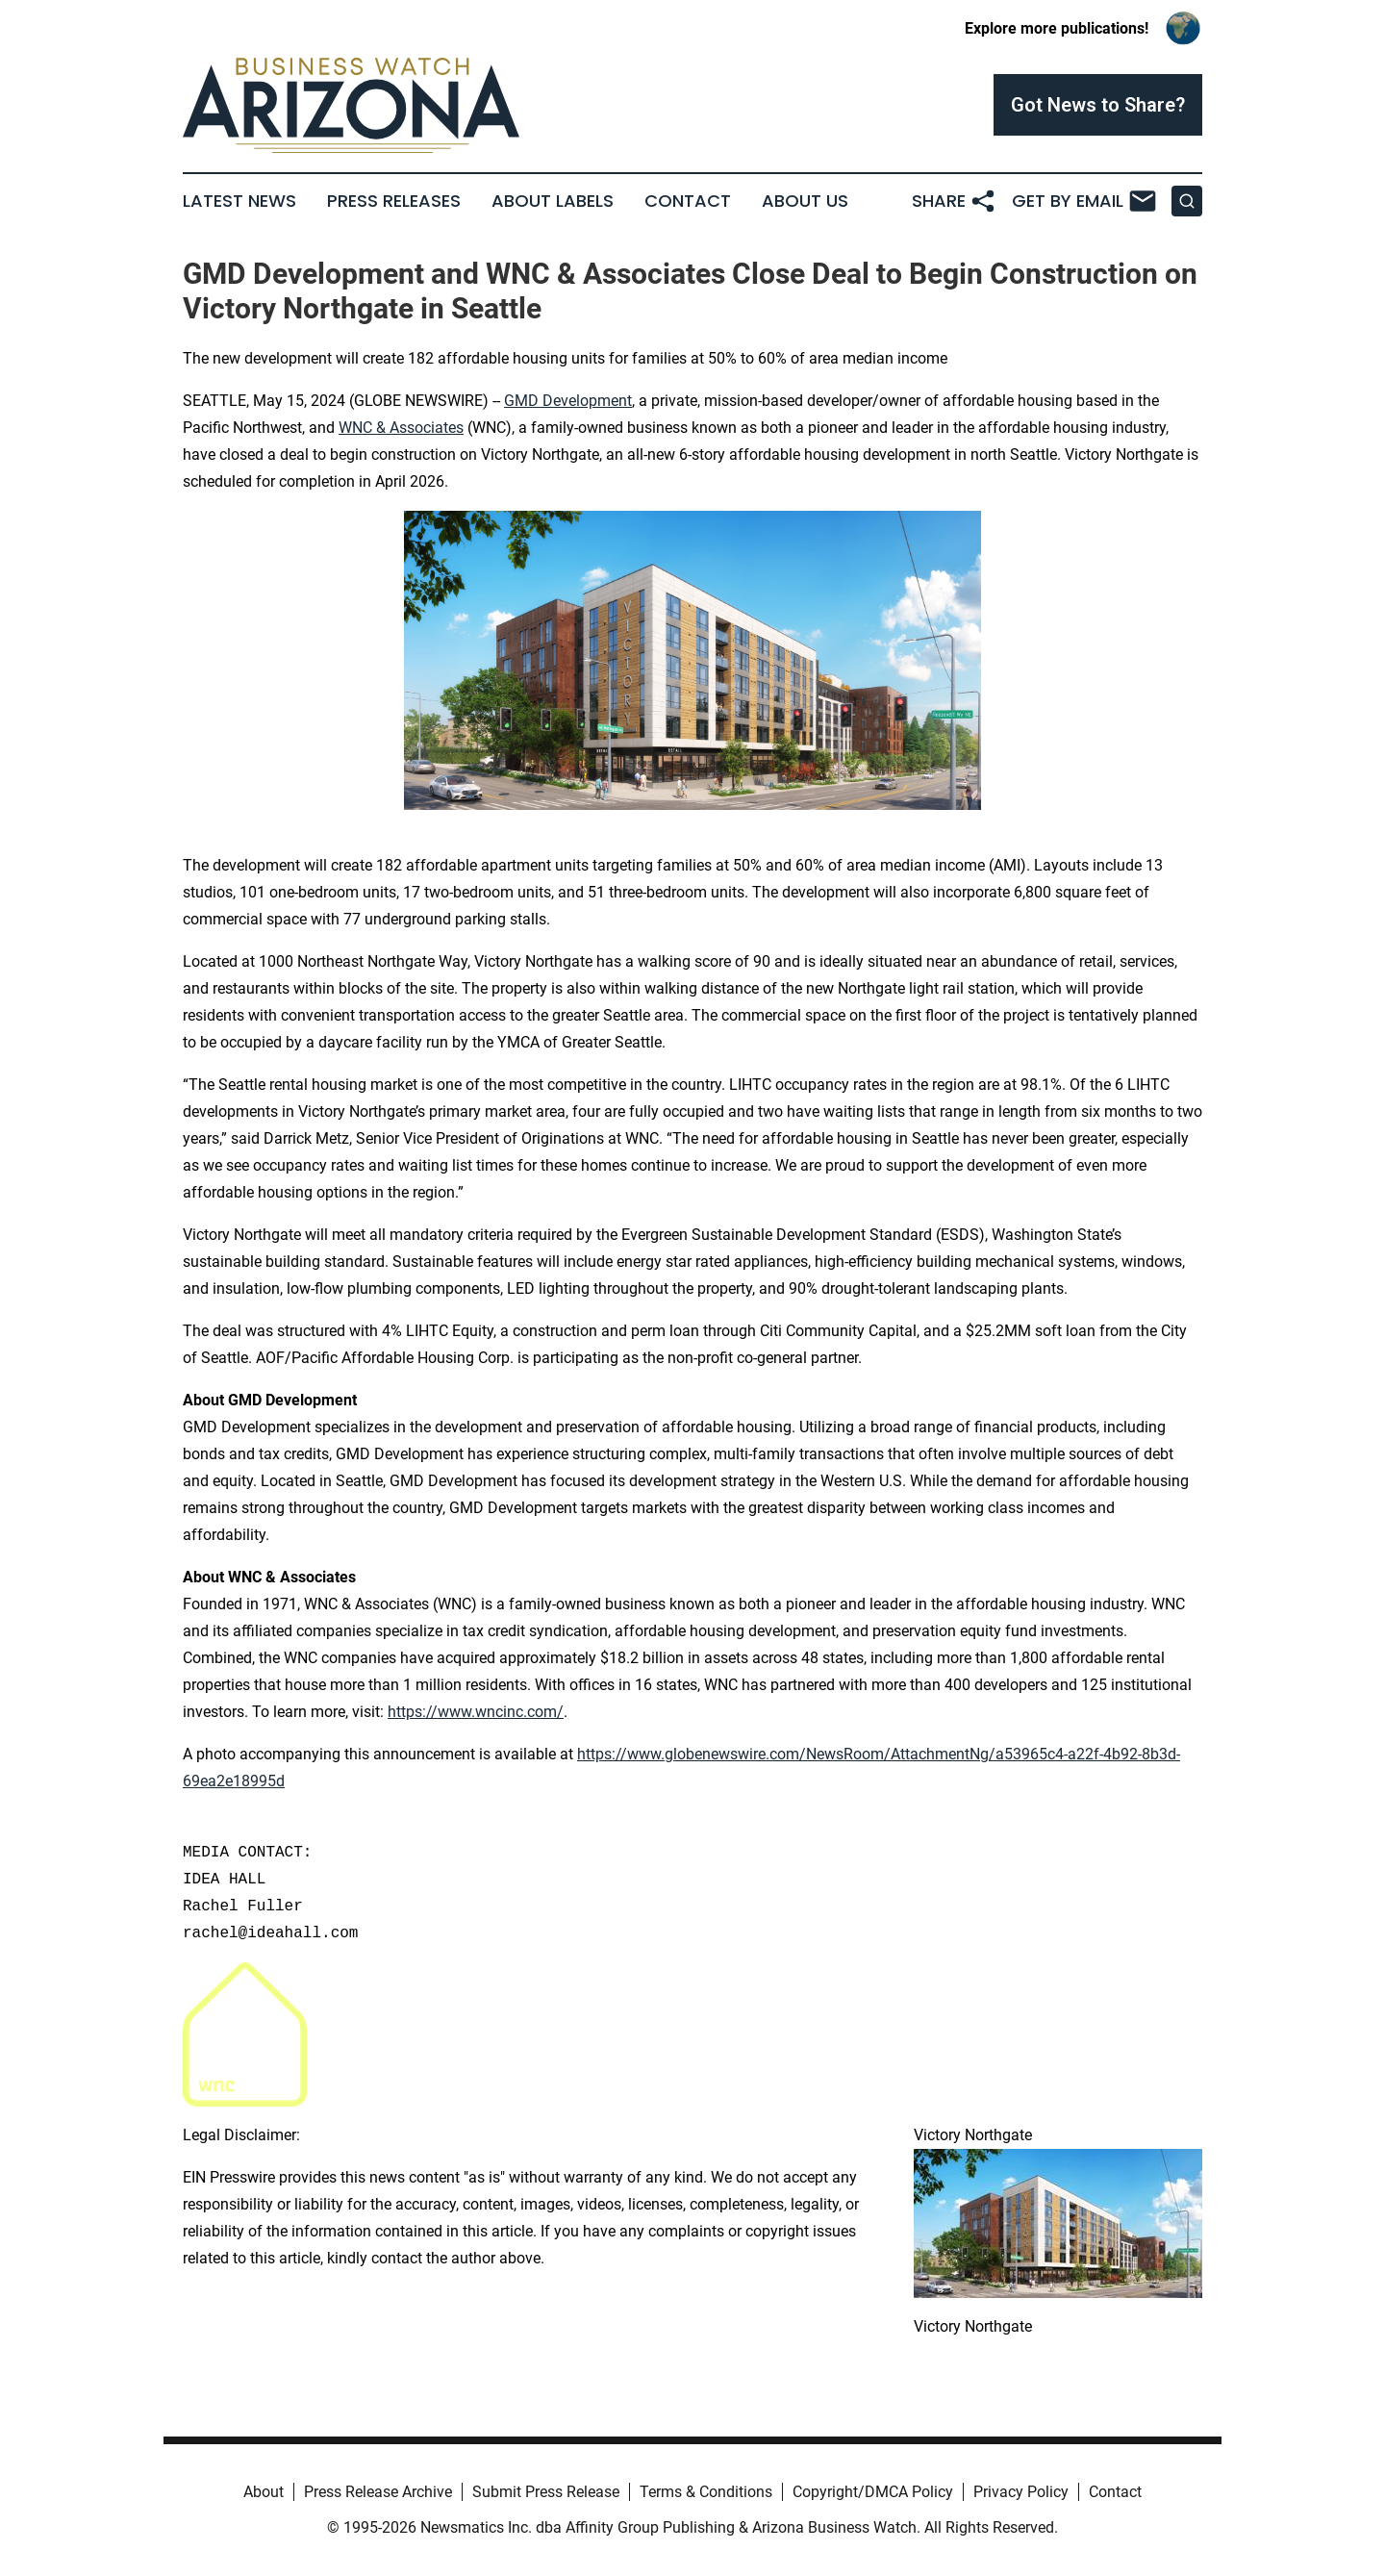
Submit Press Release (545, 2492)
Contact (687, 201)
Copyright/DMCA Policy (873, 2492)
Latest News (239, 201)
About (263, 2492)
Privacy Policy (1021, 2492)
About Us (805, 201)
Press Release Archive (378, 2492)
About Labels (552, 201)
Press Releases (394, 201)
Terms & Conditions (706, 2492)
